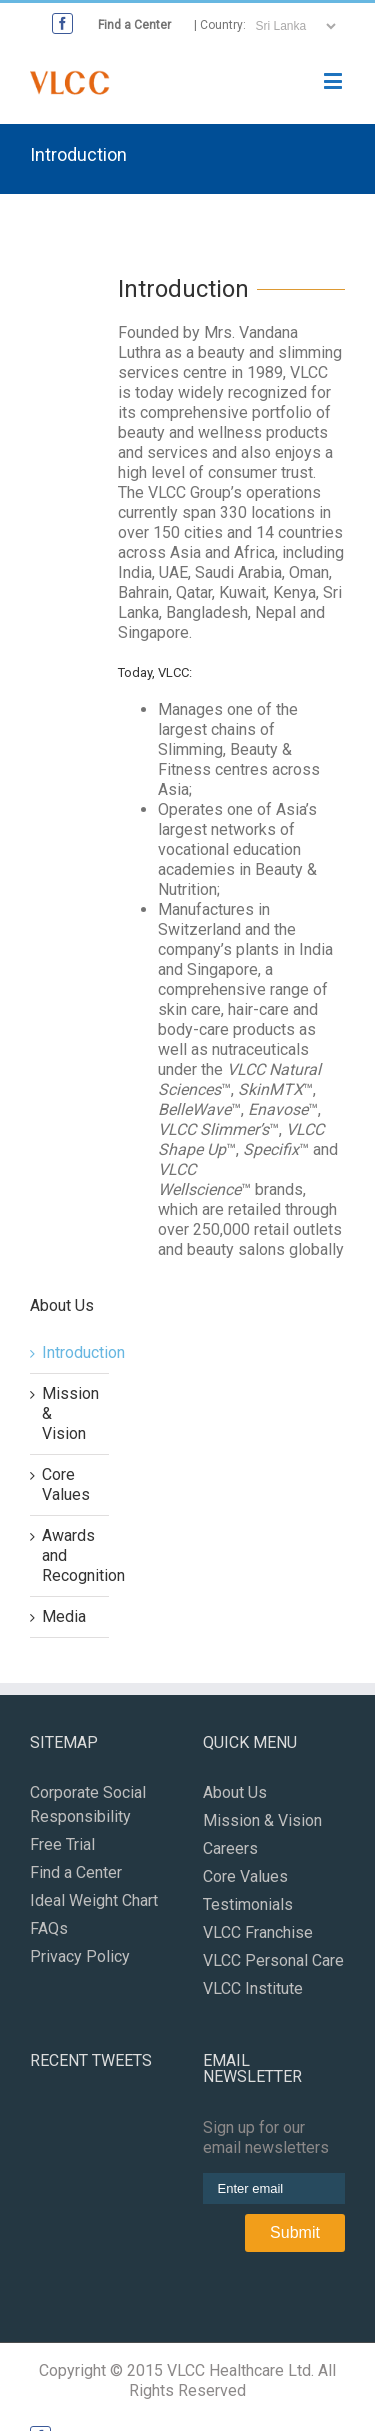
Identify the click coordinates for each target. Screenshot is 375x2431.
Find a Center (134, 25)
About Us (235, 1792)
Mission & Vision (262, 1820)
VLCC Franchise (258, 1932)
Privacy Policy (80, 1956)
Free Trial (62, 1844)
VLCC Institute (253, 1988)
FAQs (49, 1928)
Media (64, 1616)
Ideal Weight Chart (94, 1900)
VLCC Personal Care (273, 1960)
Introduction (83, 1352)
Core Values (66, 1484)
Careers (230, 1848)
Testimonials (248, 1904)
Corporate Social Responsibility (88, 1804)
